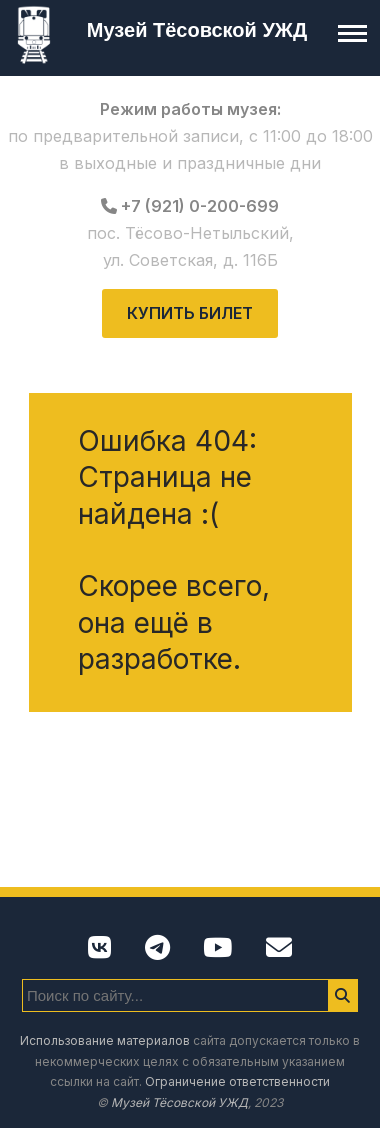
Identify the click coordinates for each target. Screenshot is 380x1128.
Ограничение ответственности (237, 1081)
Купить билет (190, 313)
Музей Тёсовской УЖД (197, 30)
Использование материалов (105, 1040)
